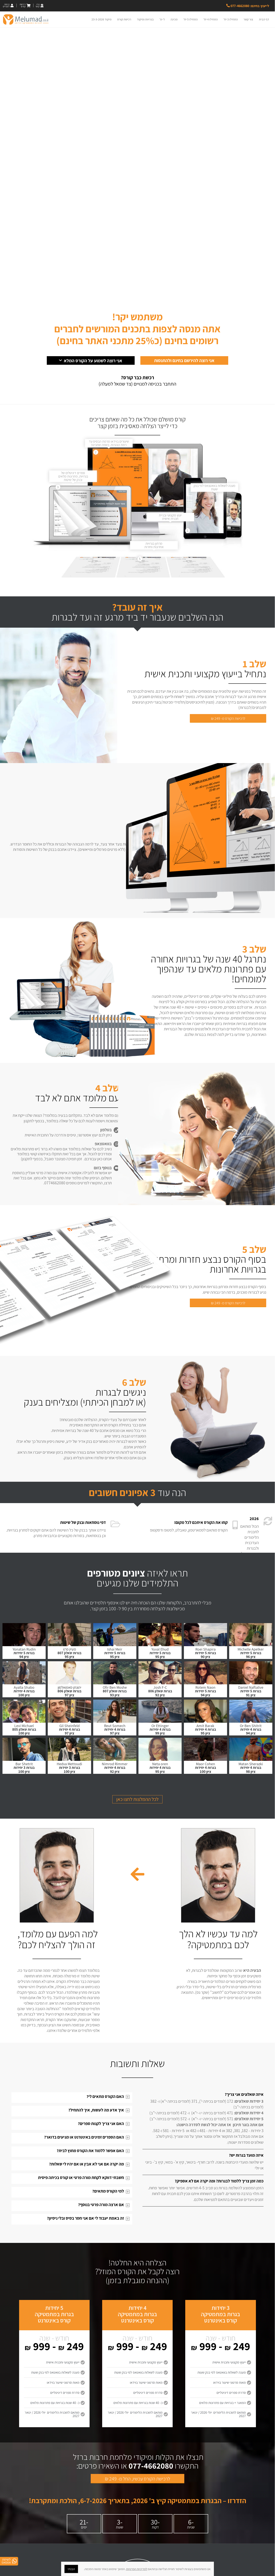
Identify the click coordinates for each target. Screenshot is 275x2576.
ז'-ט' (162, 19)
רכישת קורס (124, 19)
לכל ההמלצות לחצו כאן (137, 1817)
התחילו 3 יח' (230, 19)
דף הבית (264, 19)
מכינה (174, 19)
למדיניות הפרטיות (136, 2569)
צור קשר (248, 19)
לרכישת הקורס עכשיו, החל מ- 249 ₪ (137, 2496)
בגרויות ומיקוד (145, 19)
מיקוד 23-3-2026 (101, 19)
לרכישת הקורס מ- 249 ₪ (90, 892)
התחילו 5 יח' (190, 19)
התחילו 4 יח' (210, 19)
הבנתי (71, 2569)
